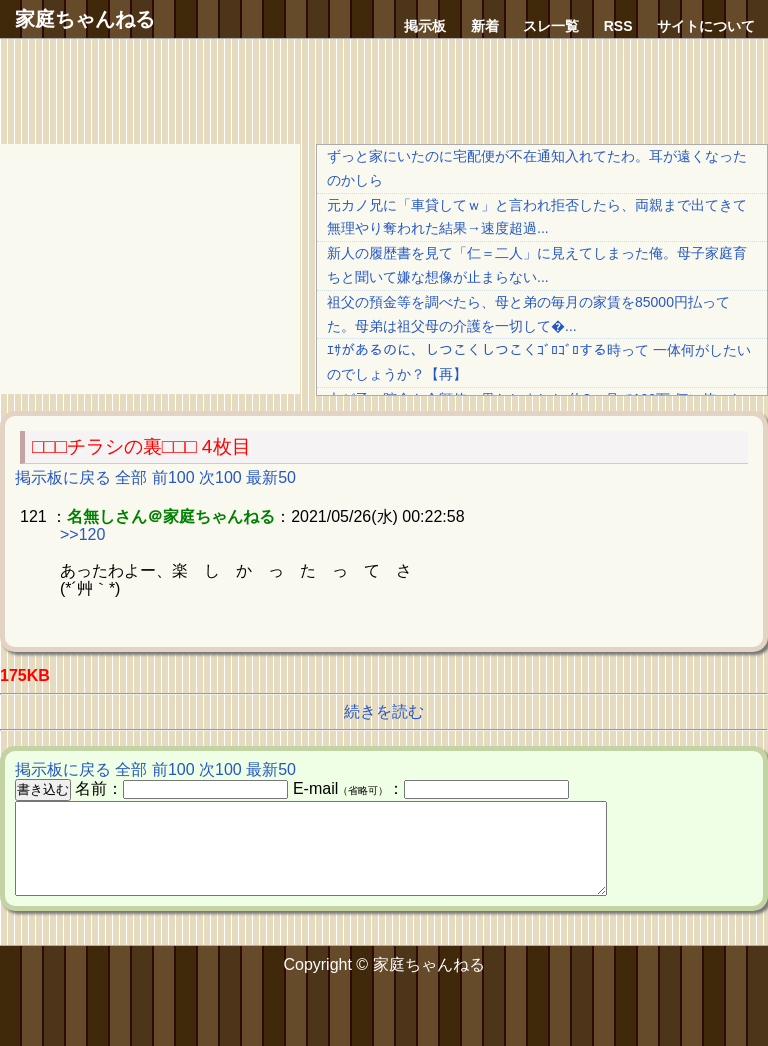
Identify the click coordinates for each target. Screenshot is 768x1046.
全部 (131, 477)
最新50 (271, 477)
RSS (618, 26)
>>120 (82, 534)
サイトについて (706, 26)
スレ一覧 (551, 26)
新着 (485, 26)
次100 (220, 477)
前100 (173, 477)
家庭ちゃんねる (85, 19)
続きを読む (384, 711)
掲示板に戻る (63, 477)
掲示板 (425, 26)
